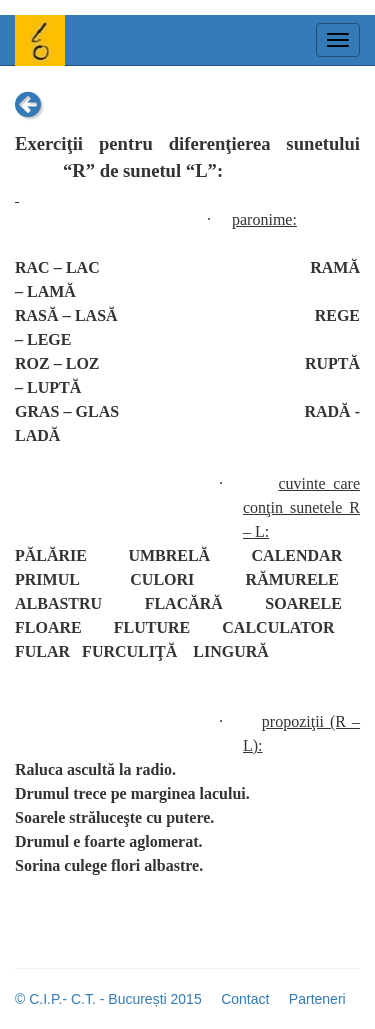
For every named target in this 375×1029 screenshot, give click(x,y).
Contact (245, 999)
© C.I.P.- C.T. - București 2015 (108, 999)
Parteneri (317, 999)
